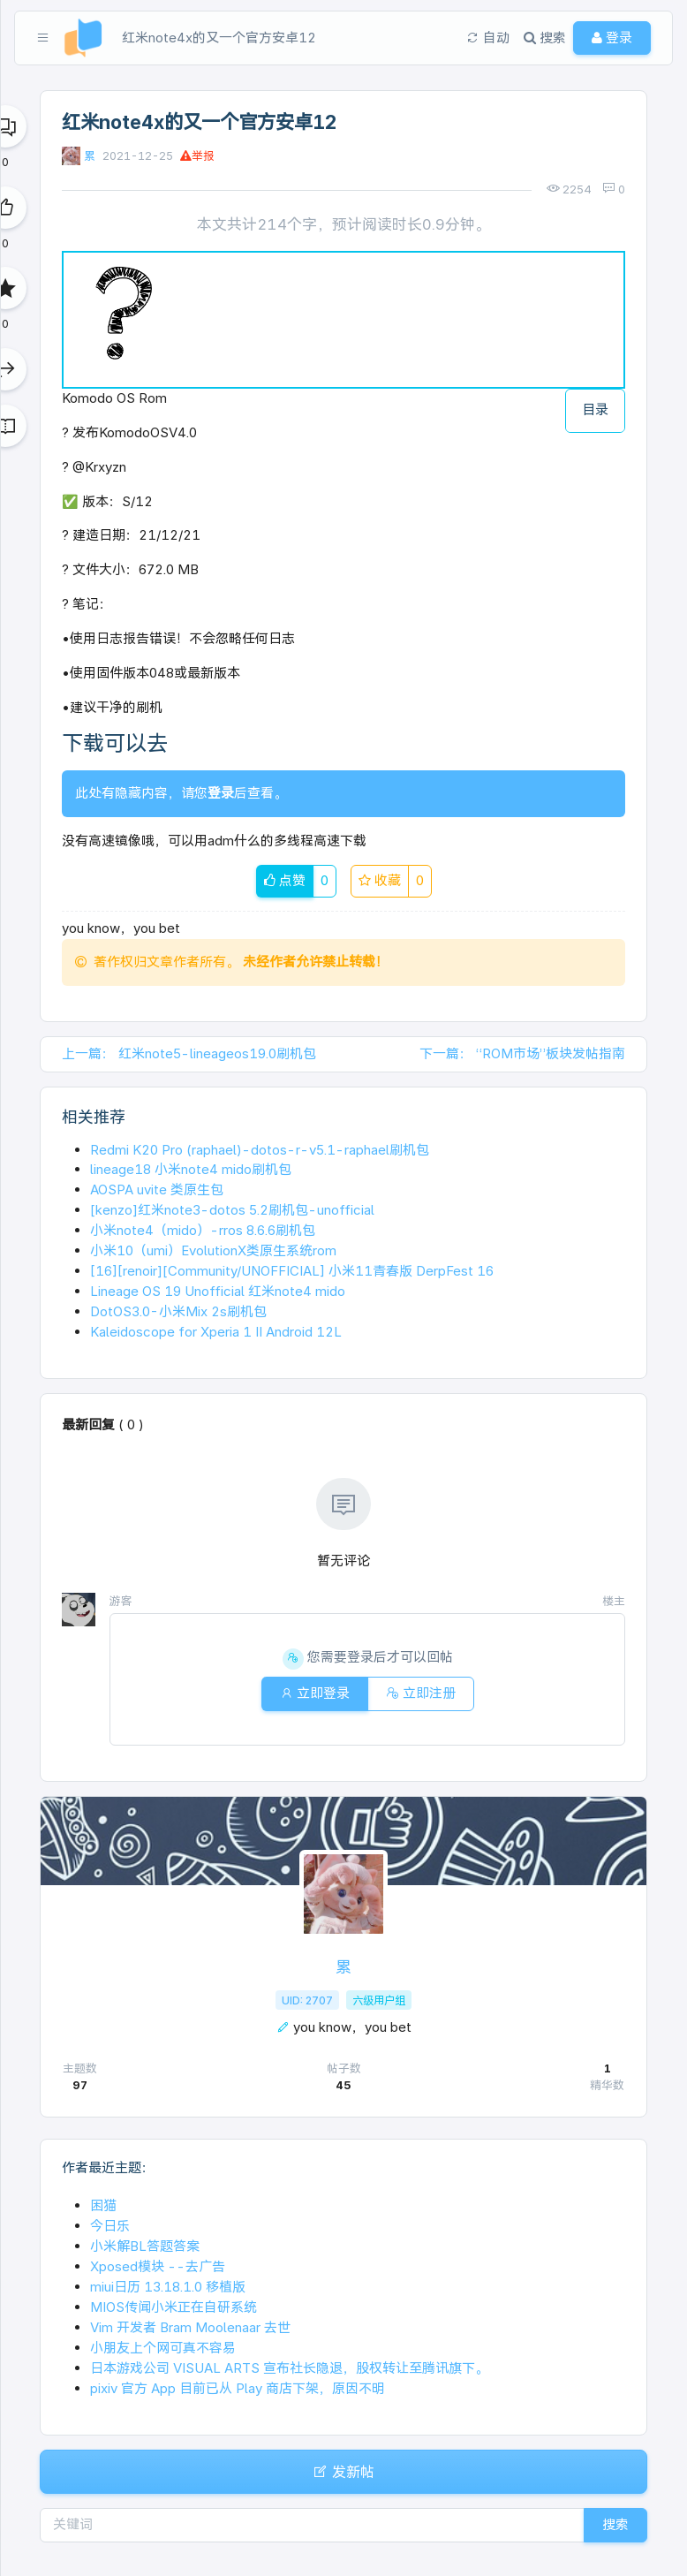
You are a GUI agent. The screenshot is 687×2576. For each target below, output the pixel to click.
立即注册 (421, 1693)
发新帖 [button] (343, 2472)
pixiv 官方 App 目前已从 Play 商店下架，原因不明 (237, 2388)
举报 (197, 156)
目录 (595, 409)
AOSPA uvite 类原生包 (156, 1189)
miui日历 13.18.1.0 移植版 (167, 2286)
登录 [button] (612, 37)
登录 (221, 792)
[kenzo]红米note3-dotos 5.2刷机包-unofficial (232, 1209)
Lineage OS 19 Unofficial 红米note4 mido (217, 1291)
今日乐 (110, 2225)
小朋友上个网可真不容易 (163, 2347)
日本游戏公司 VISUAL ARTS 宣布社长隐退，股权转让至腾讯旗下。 (289, 2368)
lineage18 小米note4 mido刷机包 (190, 1169)
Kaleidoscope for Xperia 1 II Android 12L (216, 1331)
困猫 (103, 2205)
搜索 (615, 2524)
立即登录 (315, 1693)
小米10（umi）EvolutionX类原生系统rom (213, 1250)
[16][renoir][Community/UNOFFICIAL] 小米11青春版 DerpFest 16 (292, 1270)
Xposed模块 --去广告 (157, 2266)
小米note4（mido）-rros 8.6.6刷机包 (202, 1230)
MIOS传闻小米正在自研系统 (173, 2307)
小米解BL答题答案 (145, 2246)
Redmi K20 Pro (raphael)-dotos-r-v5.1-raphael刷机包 (259, 1149)
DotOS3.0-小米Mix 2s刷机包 (178, 1311)
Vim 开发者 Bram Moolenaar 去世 (190, 2327)
